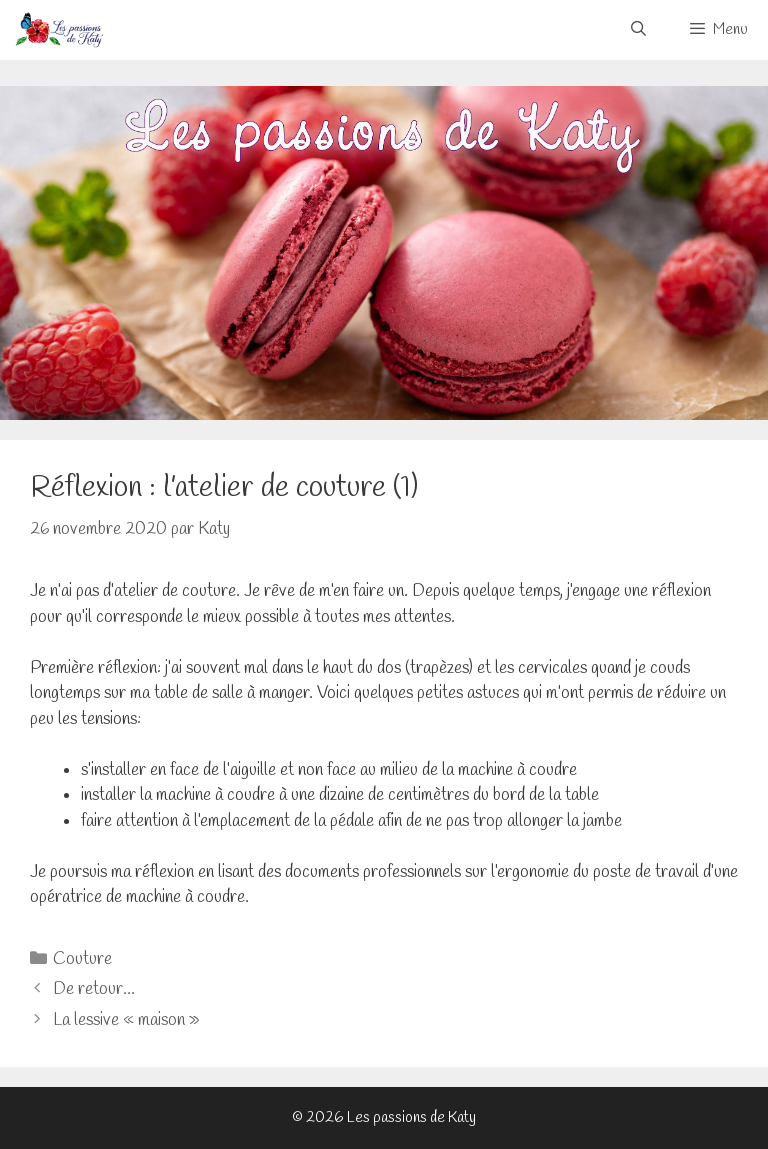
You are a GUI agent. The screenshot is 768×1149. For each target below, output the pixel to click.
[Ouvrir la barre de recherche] (637, 30)
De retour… (94, 989)
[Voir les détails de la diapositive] (384, 253)
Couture (82, 959)
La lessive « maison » (126, 1020)
